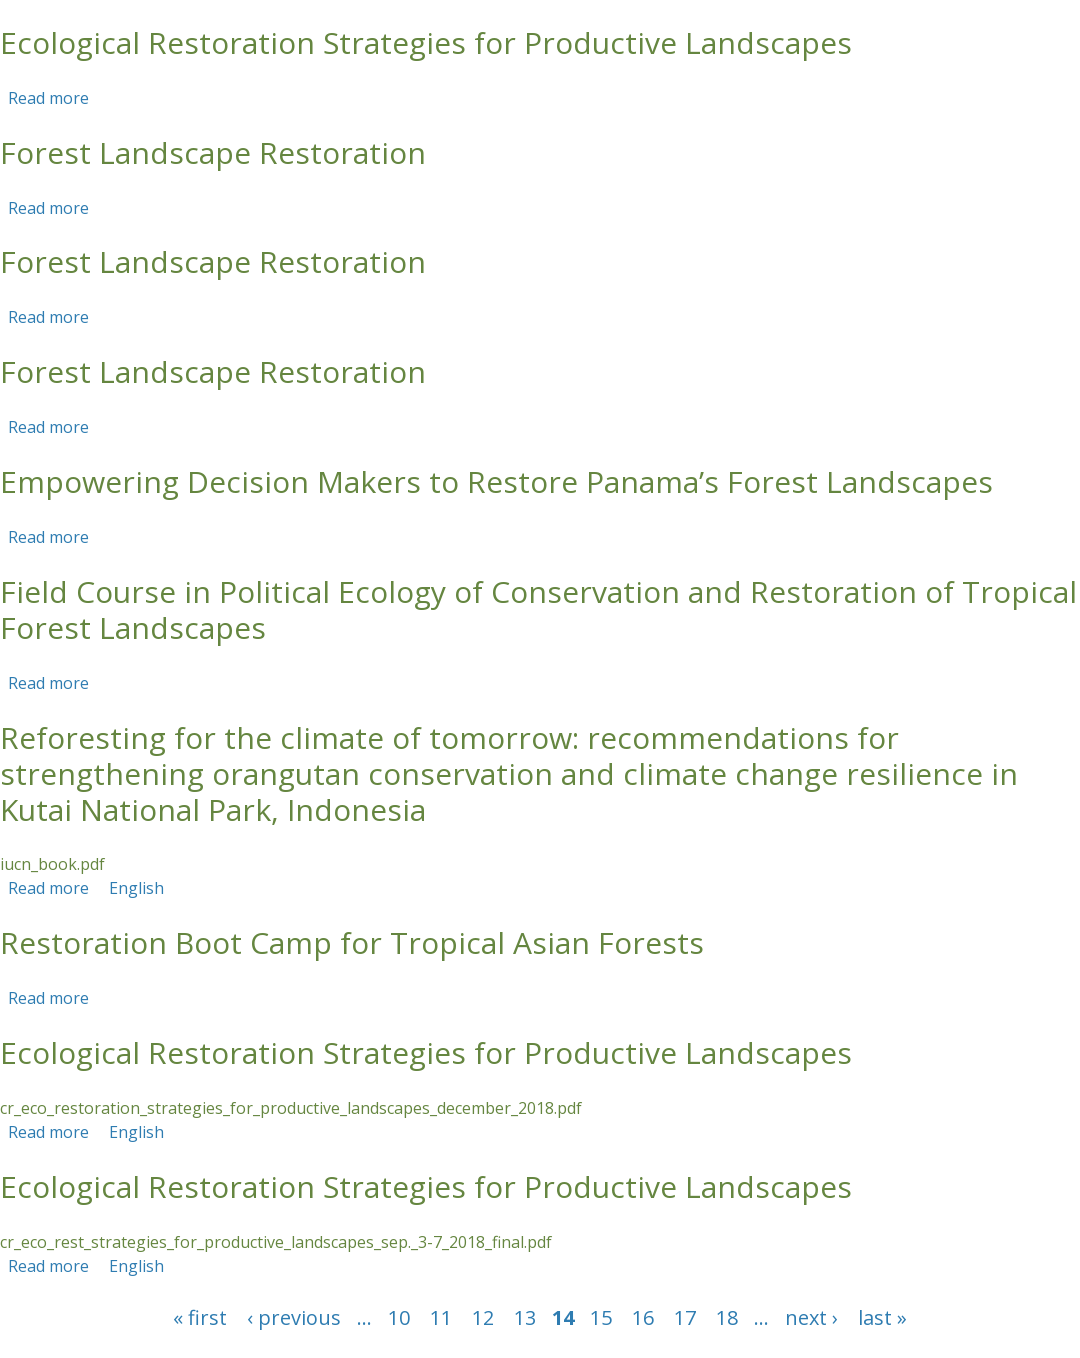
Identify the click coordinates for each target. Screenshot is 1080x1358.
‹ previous (294, 1317)
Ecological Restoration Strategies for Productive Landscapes (426, 42)
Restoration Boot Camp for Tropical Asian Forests (352, 942)
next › (811, 1317)
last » (882, 1317)
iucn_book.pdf (52, 864)
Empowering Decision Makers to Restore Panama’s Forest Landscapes (496, 481)
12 (483, 1317)
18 (727, 1317)
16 (643, 1317)
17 (685, 1317)
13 (525, 1317)
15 (601, 1317)
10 (399, 1317)
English (136, 888)
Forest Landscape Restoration (213, 152)
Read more (48, 98)
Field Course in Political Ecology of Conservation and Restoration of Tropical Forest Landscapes (538, 609)
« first (200, 1317)
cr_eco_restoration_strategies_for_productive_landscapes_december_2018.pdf (291, 1108)
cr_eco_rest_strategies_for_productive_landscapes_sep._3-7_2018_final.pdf (276, 1242)
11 (441, 1317)
